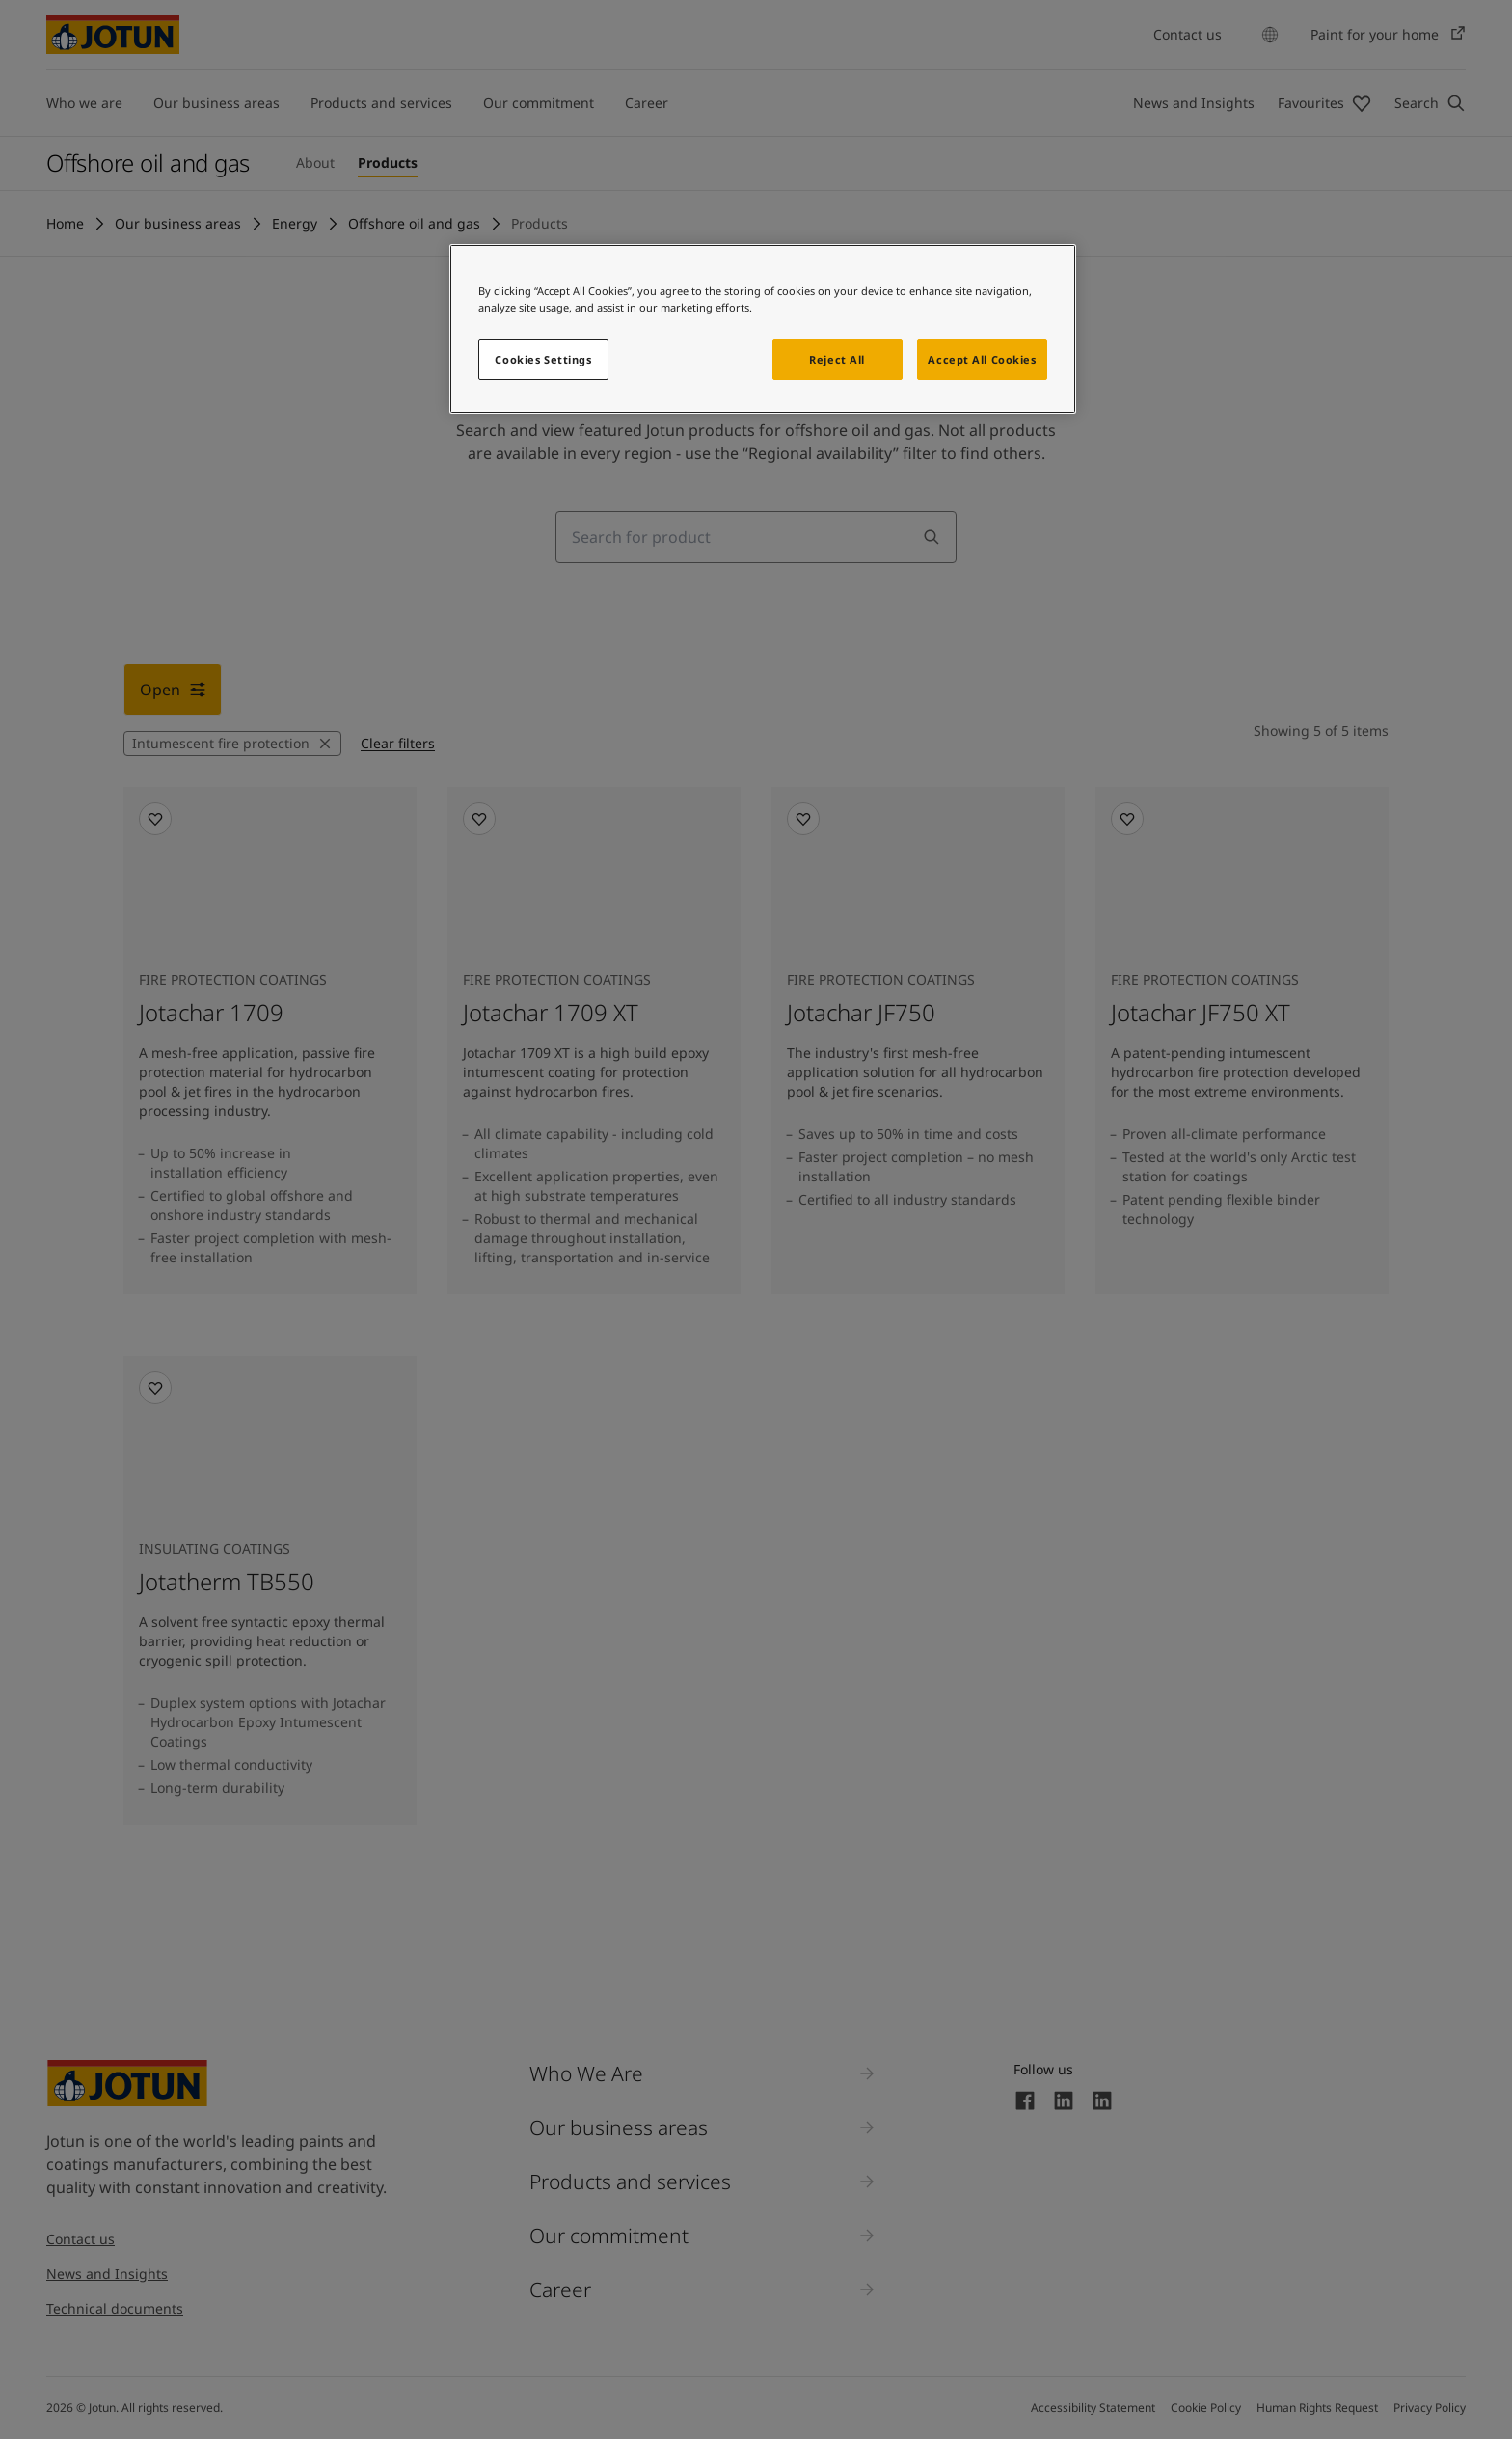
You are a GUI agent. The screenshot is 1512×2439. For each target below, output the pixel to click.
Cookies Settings (543, 359)
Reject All (837, 359)
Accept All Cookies (982, 359)
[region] (762, 329)
